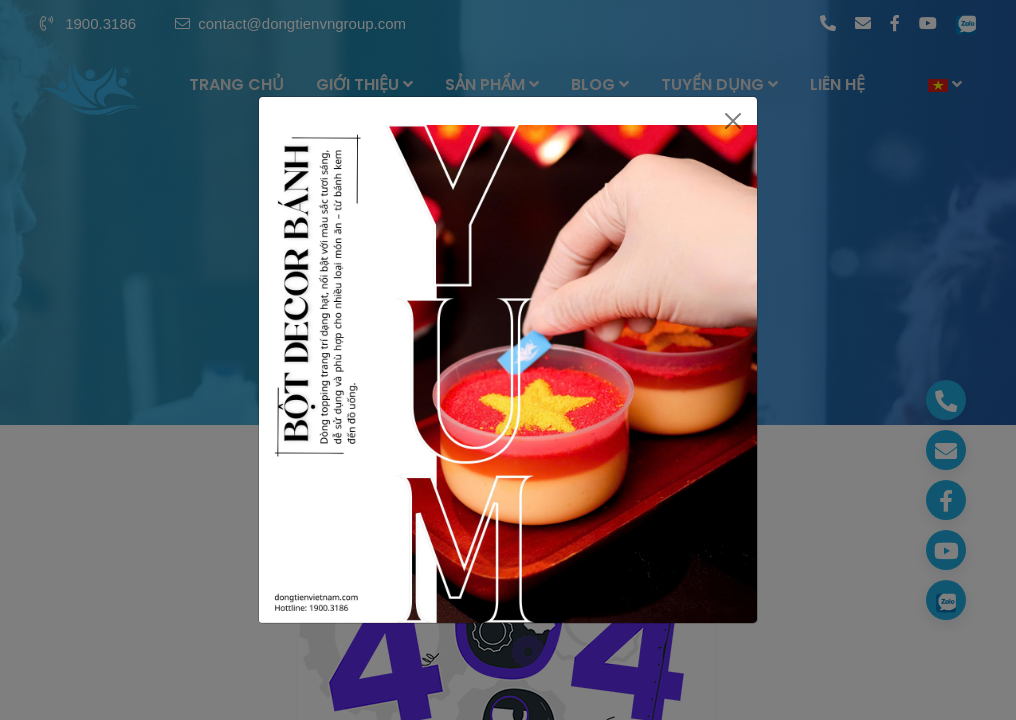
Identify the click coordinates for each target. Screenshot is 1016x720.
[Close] (733, 121)
